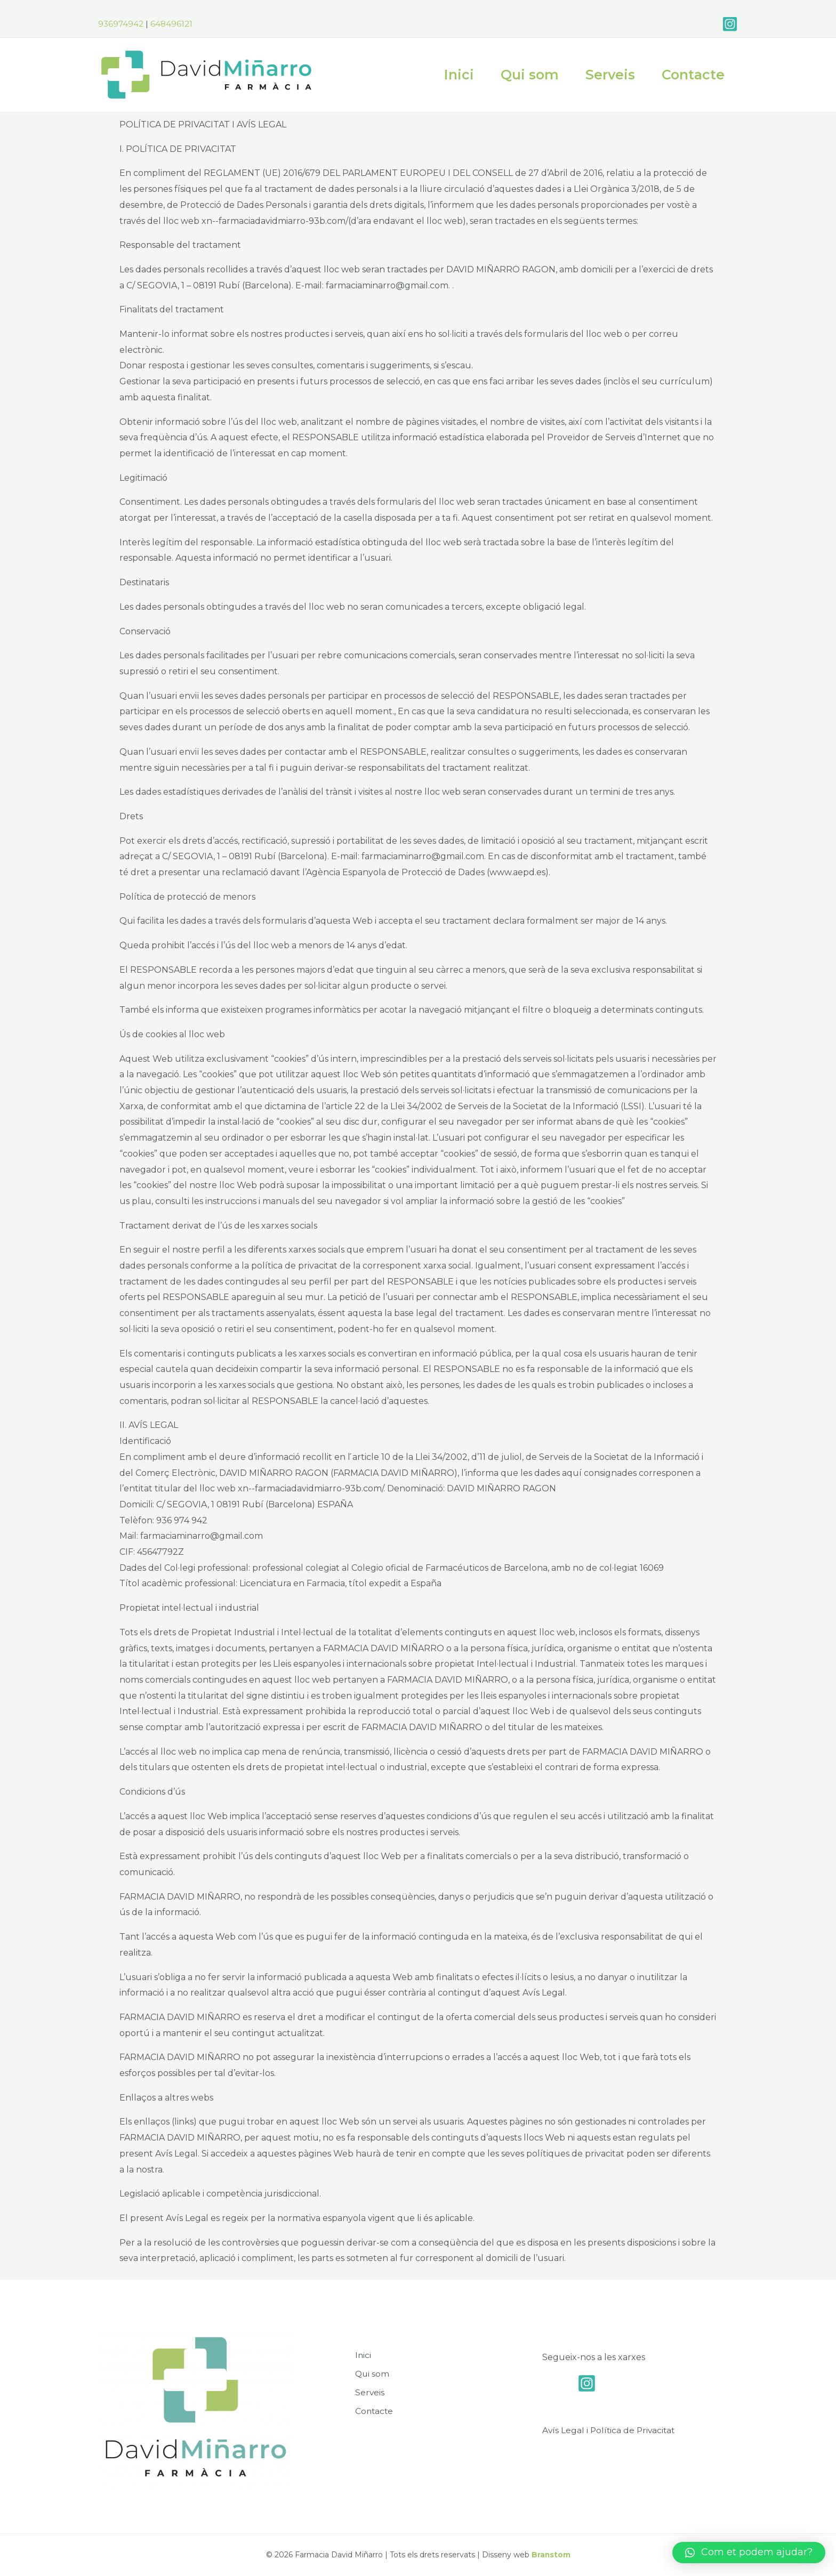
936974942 (120, 24)
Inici (459, 75)
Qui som (530, 75)
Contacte (693, 75)
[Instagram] (730, 24)
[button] (748, 2552)
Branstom (550, 2554)
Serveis (610, 75)
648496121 (171, 24)
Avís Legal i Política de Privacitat (610, 2430)
